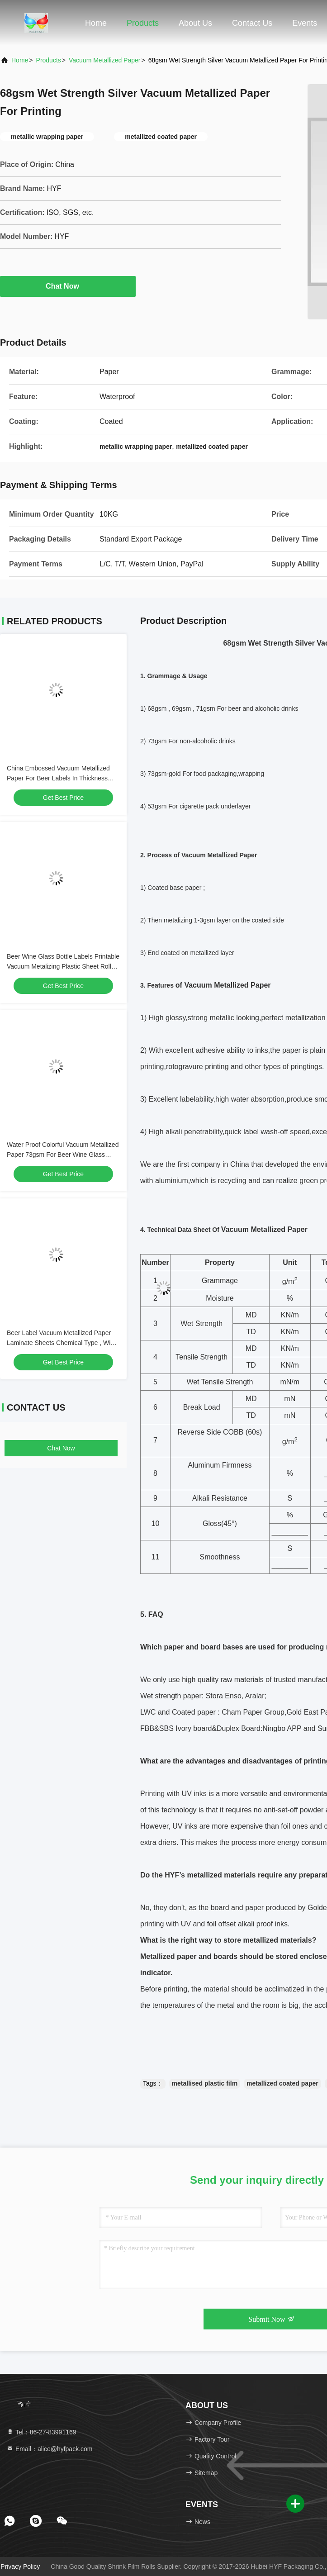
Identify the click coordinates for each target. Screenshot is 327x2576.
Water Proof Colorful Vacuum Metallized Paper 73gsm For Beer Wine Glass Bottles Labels (62, 1154)
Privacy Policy (20, 2566)
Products (143, 23)
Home (96, 23)
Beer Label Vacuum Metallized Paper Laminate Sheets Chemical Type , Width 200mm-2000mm (63, 1342)
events (304, 23)
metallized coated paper (282, 2083)
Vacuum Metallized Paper (104, 60)
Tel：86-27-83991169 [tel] (41, 2432)
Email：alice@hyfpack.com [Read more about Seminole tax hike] (49, 2448)
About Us (195, 23)
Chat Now (68, 285)
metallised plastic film (205, 2083)
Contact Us (252, 23)
